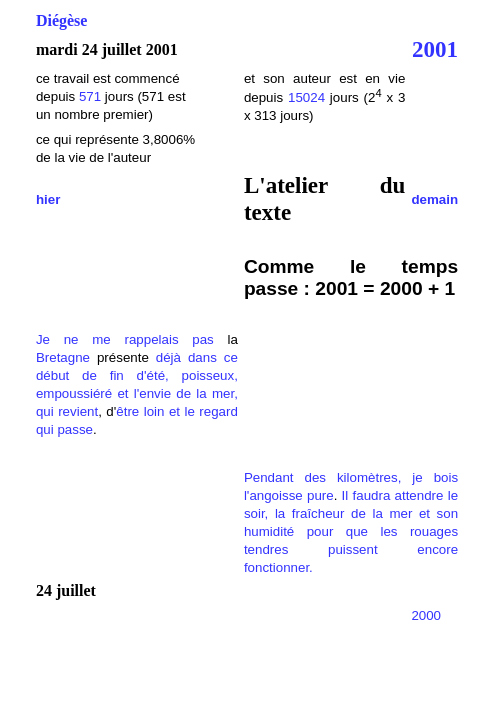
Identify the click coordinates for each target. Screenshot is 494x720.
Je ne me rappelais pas (125, 339)
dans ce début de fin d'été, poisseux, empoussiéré (137, 375)
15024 (306, 97)
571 (90, 96)
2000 (426, 615)
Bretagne (63, 357)
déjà (168, 357)
